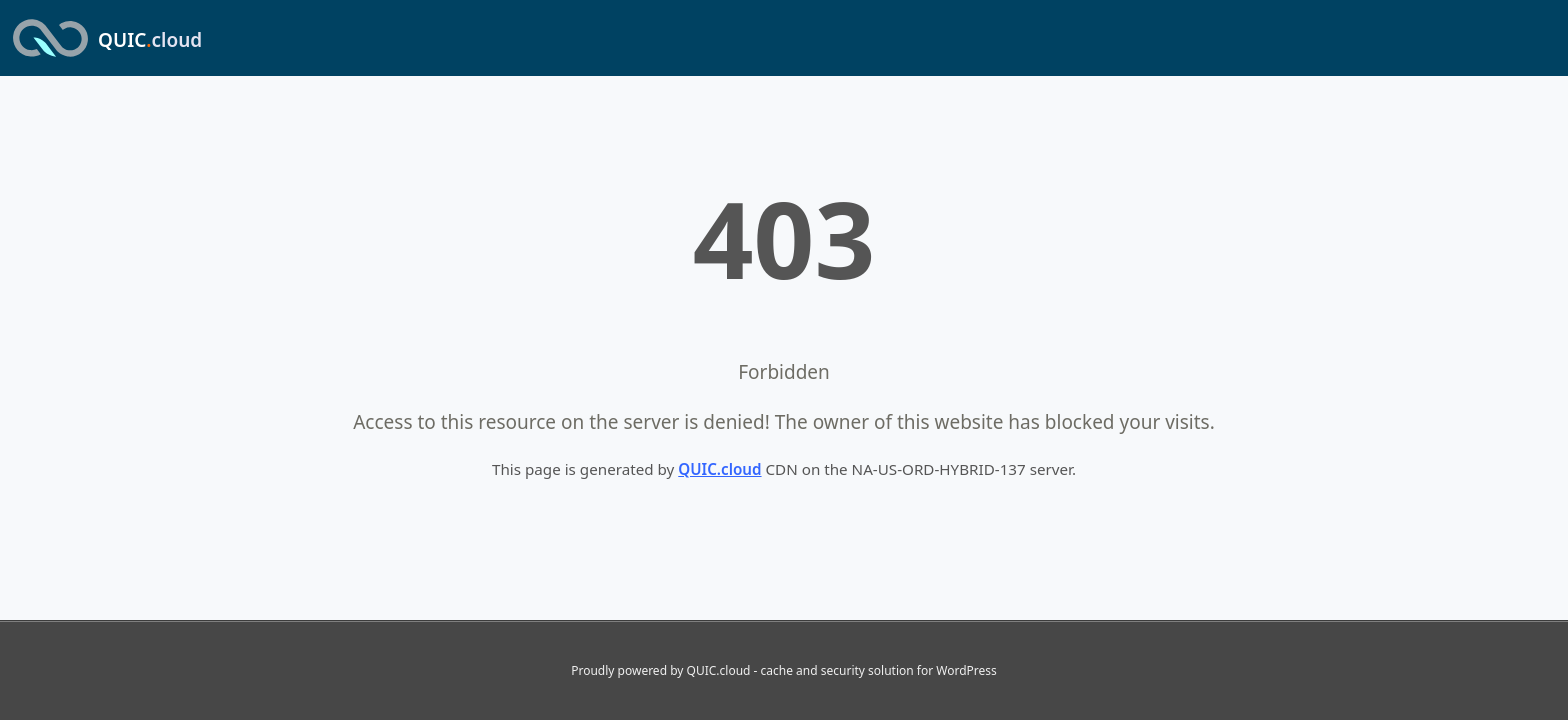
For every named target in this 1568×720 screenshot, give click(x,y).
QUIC (150, 40)
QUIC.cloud (719, 469)
